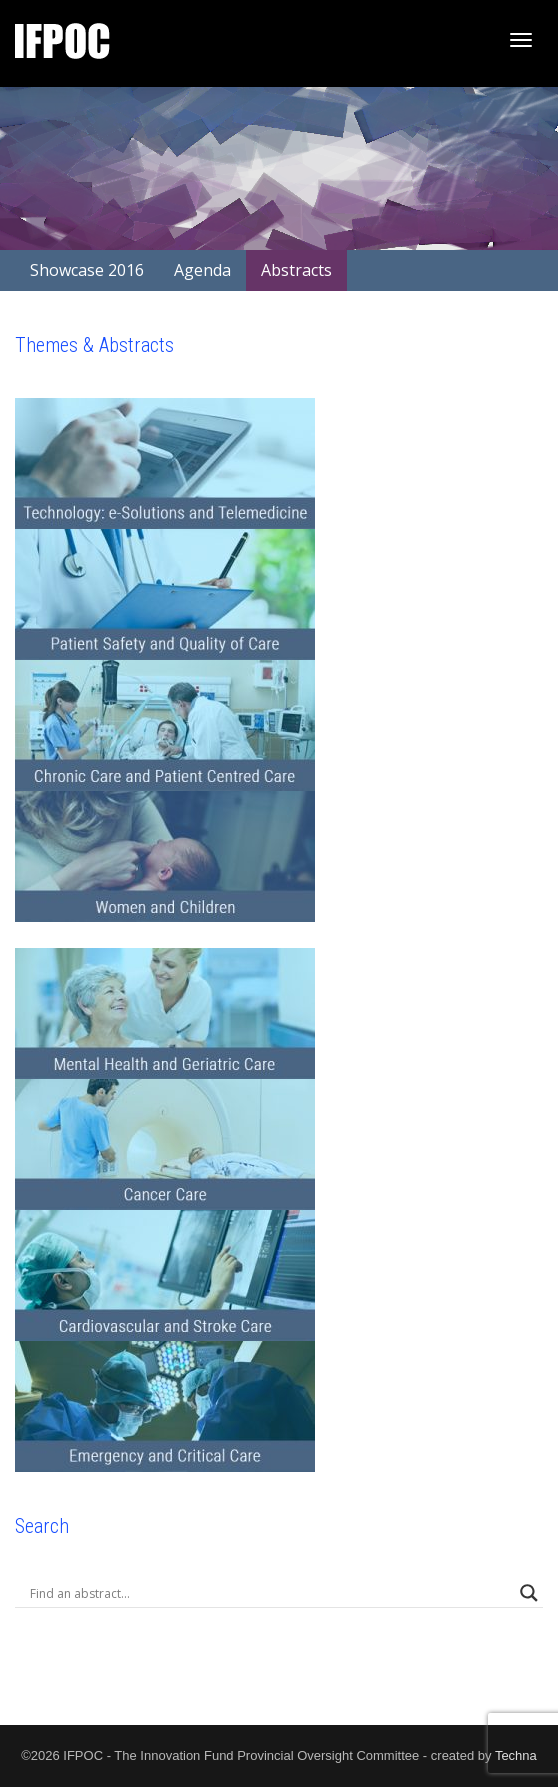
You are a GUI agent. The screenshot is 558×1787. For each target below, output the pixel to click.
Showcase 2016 (87, 270)
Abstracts (296, 270)
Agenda (202, 270)
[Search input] (270, 1593)
